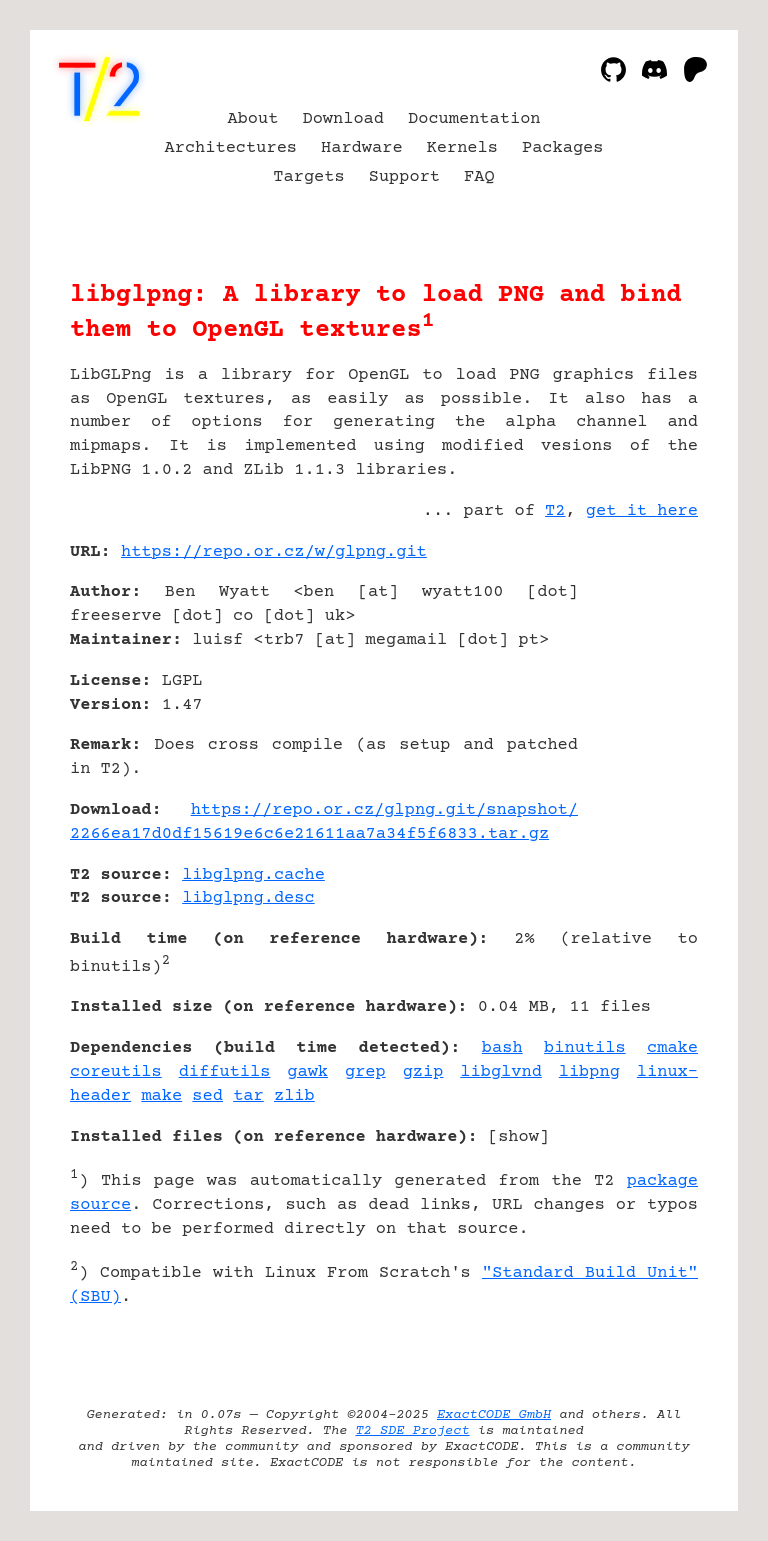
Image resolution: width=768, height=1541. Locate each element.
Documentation (474, 119)
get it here (642, 511)
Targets (308, 177)
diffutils (225, 1072)
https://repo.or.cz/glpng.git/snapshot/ (384, 810)
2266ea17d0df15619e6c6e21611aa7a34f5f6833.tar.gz (309, 834)
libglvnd (501, 1072)
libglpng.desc (248, 898)
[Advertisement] (638, 671)
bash (502, 1048)
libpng (589, 1072)
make (161, 1096)
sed (207, 1096)
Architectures (231, 148)
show (518, 1137)
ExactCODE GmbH (494, 1415)
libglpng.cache (253, 875)
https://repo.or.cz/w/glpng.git (274, 552)
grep (365, 1072)
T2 (555, 511)
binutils (585, 1048)
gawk (307, 1072)
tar (248, 1096)
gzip (423, 1072)
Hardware (362, 148)
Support (404, 177)
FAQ (479, 177)
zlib (294, 1096)
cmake (672, 1048)
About (252, 119)
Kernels (462, 148)
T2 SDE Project (412, 1431)
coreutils (116, 1072)
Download (343, 119)
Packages (563, 148)
